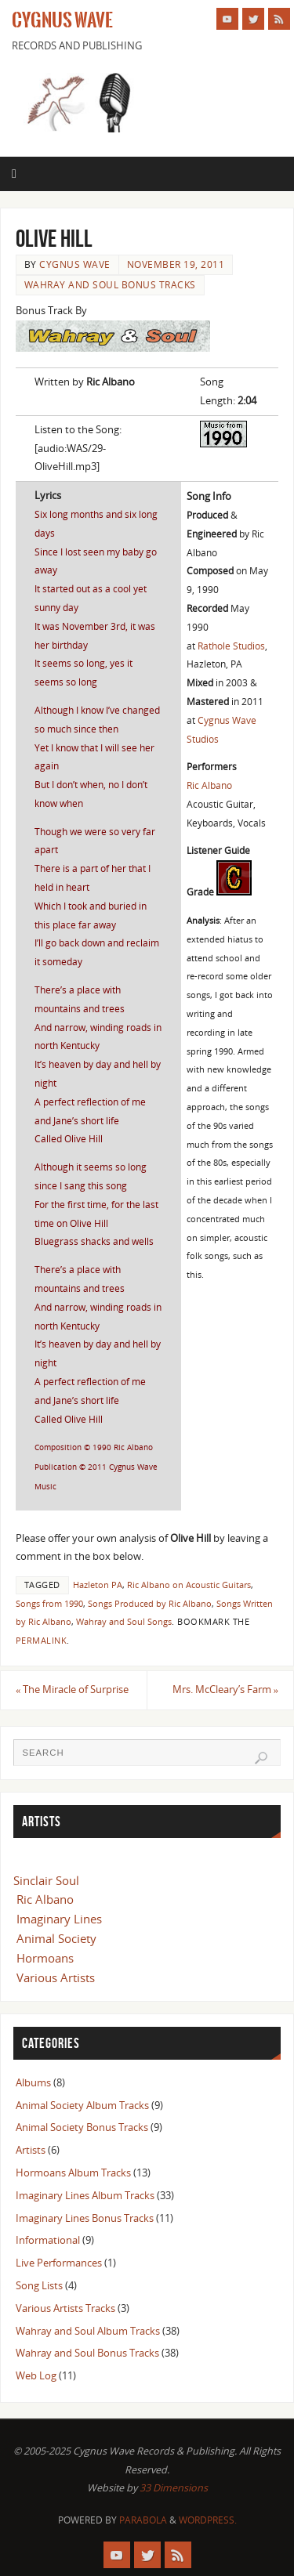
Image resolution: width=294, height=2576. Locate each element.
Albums (33, 2082)
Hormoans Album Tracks (73, 2173)
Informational (48, 2240)
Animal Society (56, 1938)
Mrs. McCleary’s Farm (225, 1689)
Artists (30, 2150)
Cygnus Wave (62, 20)
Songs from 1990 (49, 1603)
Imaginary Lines (59, 1919)
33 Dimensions (174, 2488)
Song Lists (39, 2285)
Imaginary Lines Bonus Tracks (85, 2218)
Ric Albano (209, 785)
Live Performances (59, 2263)
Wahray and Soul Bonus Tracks (110, 284)
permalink (41, 1640)
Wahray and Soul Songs (124, 1621)
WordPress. (208, 2520)
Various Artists (55, 1977)
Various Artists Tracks (65, 2308)
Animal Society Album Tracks (82, 2105)
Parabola (143, 2520)
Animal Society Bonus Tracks (82, 2127)
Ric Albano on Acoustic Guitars (189, 1584)
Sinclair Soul (46, 1880)
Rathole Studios (231, 646)
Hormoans (45, 1958)
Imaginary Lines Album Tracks (85, 2195)
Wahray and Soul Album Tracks (88, 2331)
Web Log (36, 2375)
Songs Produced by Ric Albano (150, 1603)
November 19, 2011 (176, 264)
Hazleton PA (97, 1584)
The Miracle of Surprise (72, 1689)
